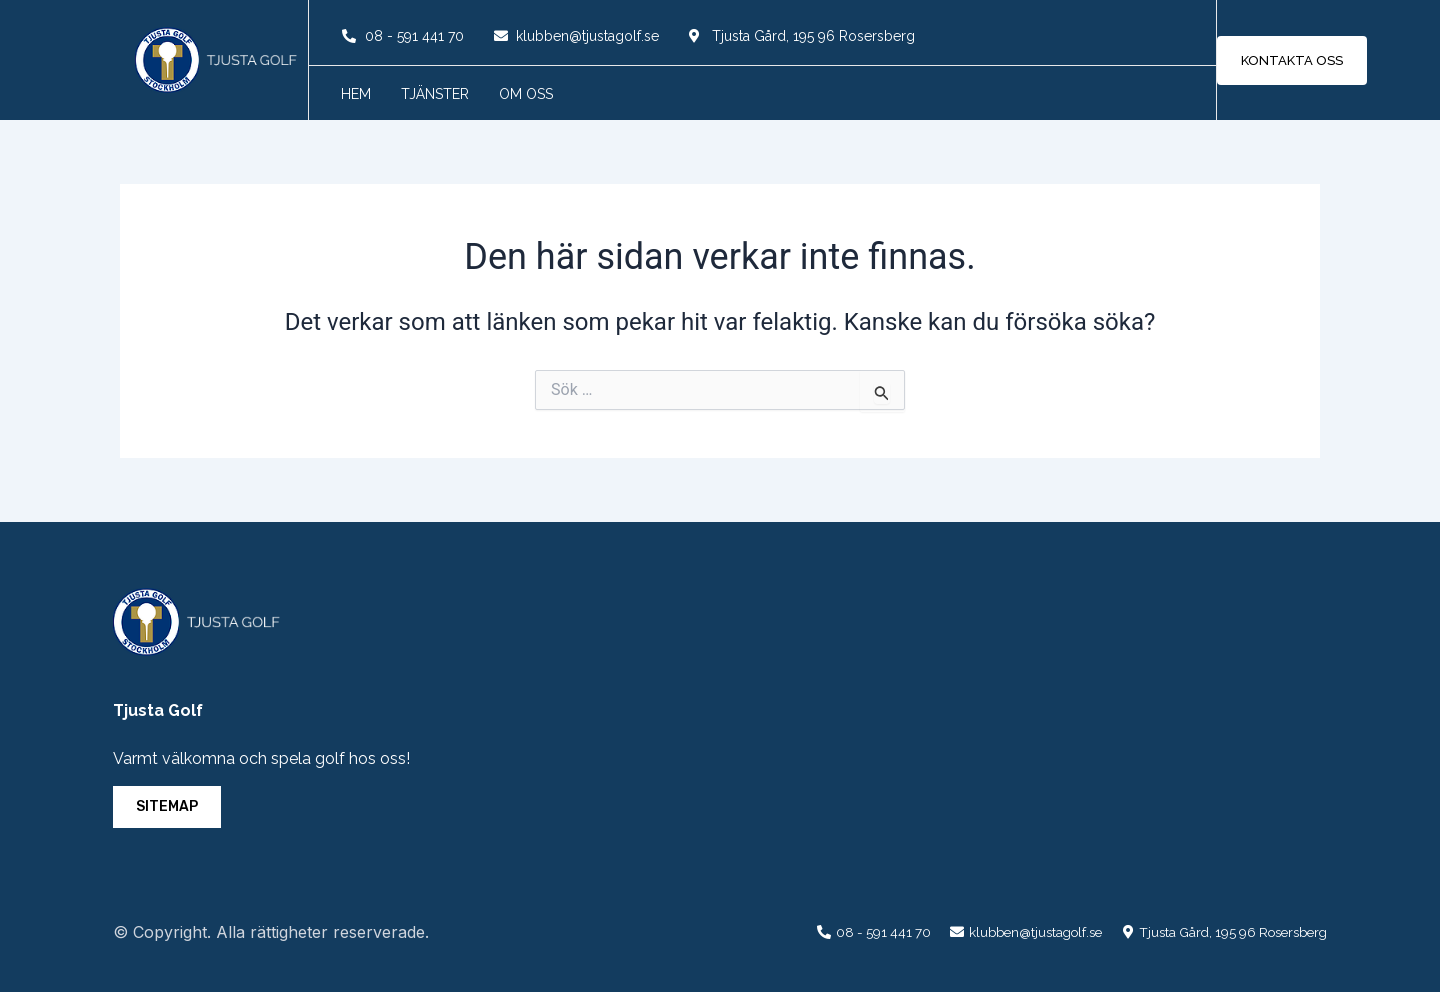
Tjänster (435, 94)
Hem (356, 94)
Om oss (526, 94)
